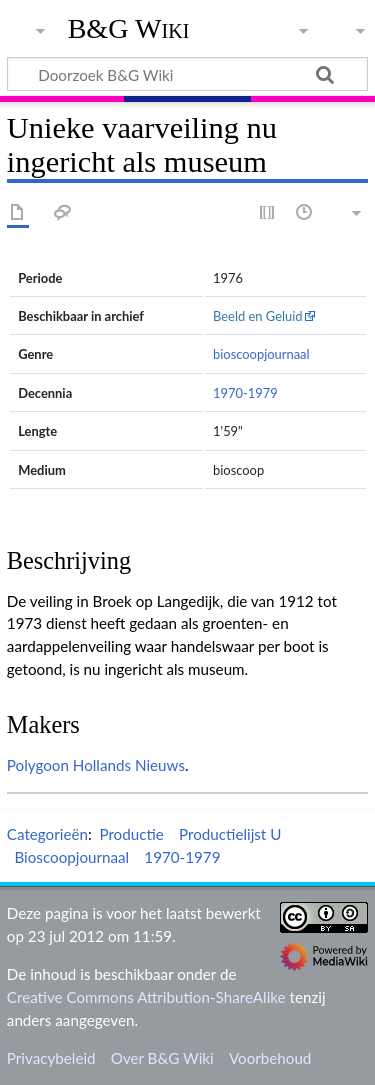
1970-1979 (245, 393)
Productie (131, 834)
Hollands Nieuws (129, 765)
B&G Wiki (129, 29)
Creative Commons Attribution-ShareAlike (146, 997)
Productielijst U (230, 834)
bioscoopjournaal (261, 354)
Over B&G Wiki (162, 1058)
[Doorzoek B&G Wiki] (187, 74)
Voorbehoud (270, 1058)
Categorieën (47, 834)
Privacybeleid (51, 1058)
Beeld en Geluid (258, 316)
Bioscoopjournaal (71, 857)
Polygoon (38, 765)
